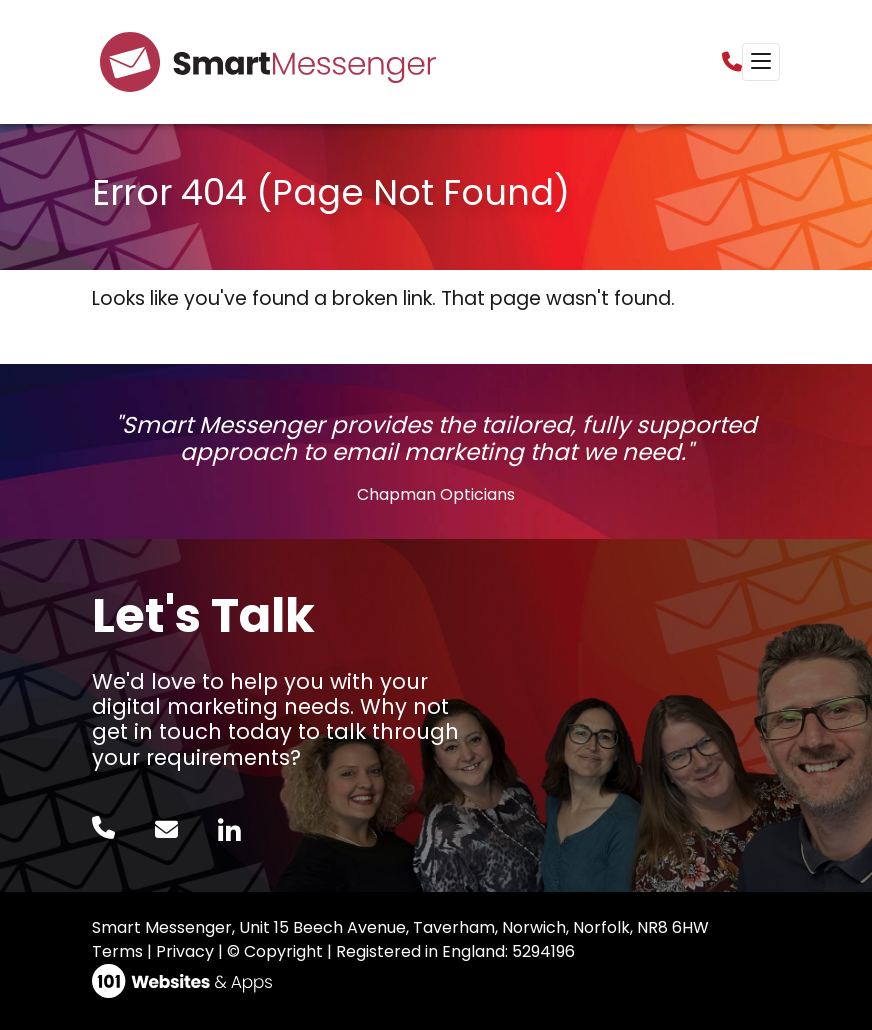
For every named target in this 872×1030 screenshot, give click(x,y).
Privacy (185, 951)
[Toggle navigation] (761, 62)
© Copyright (275, 951)
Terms (117, 951)
